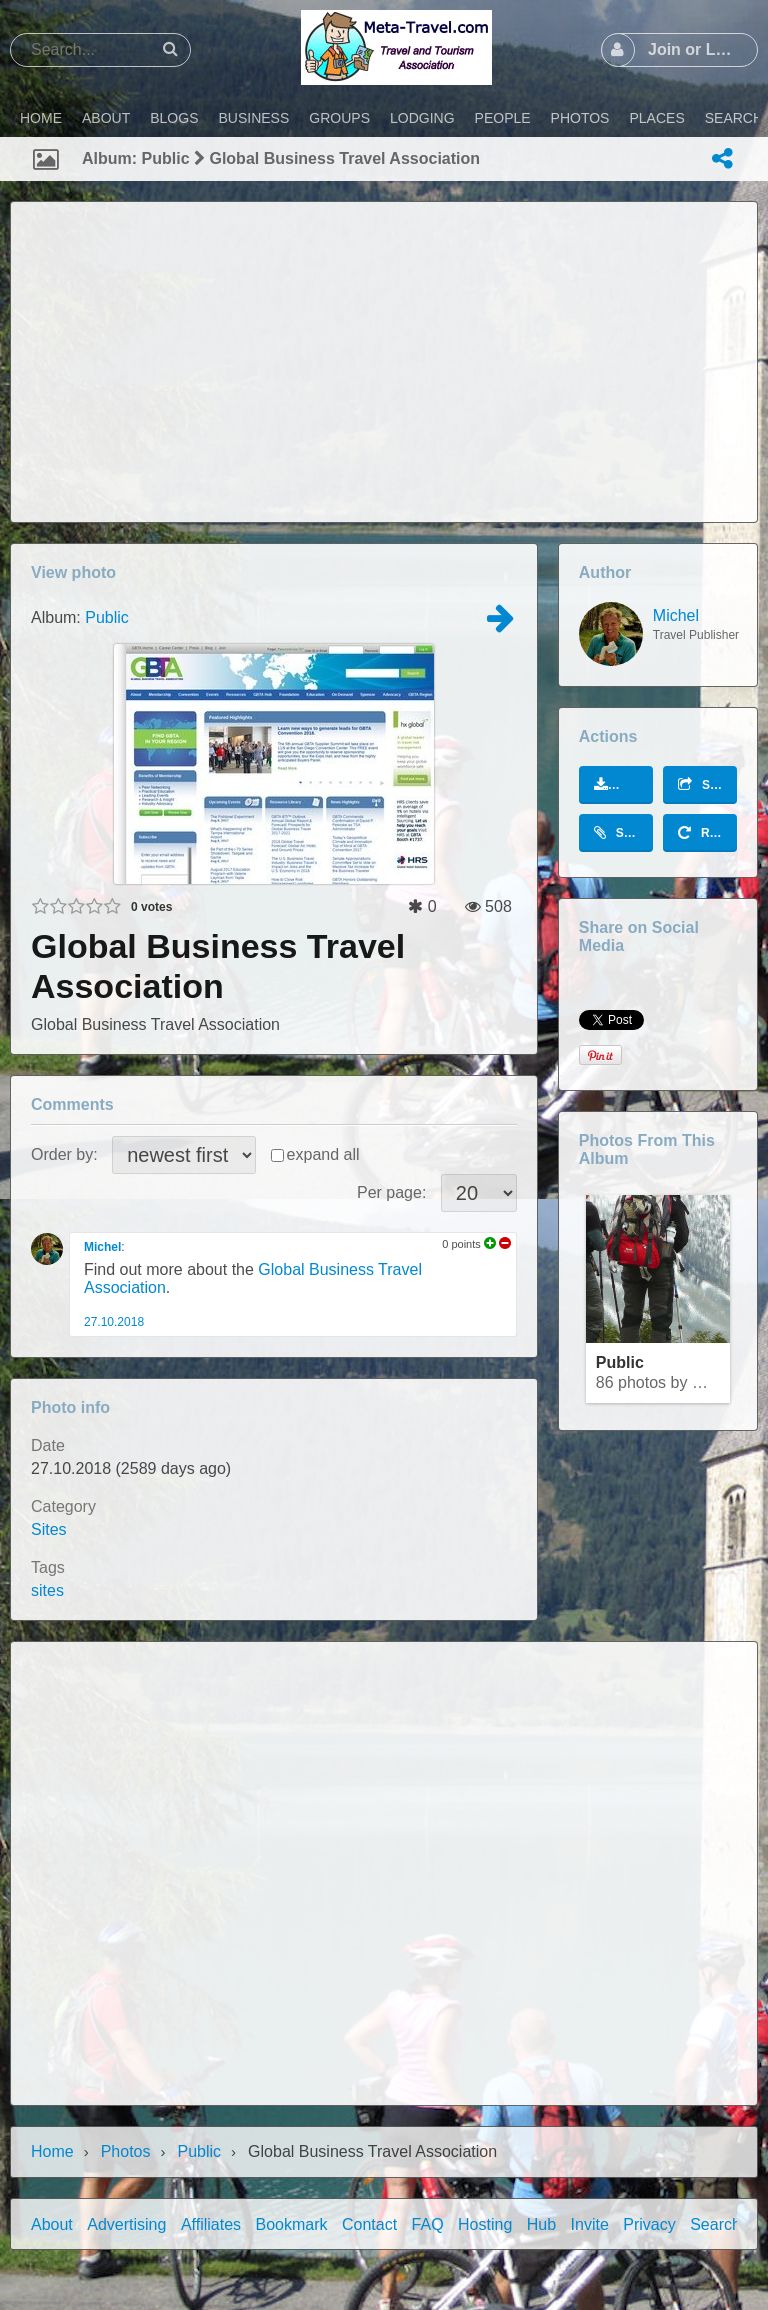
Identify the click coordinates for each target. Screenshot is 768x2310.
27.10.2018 (114, 1322)
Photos (126, 2151)
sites (47, 1590)
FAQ (428, 2224)
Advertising (126, 2224)
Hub (541, 2224)
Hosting (485, 2224)
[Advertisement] (384, 362)
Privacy (649, 2224)
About (52, 2224)
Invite (590, 2224)
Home (52, 2151)
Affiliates (211, 2224)
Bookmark (292, 2224)
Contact (369, 2224)
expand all (323, 1154)
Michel (102, 1247)
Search (715, 2224)
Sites (49, 1529)
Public (107, 617)
